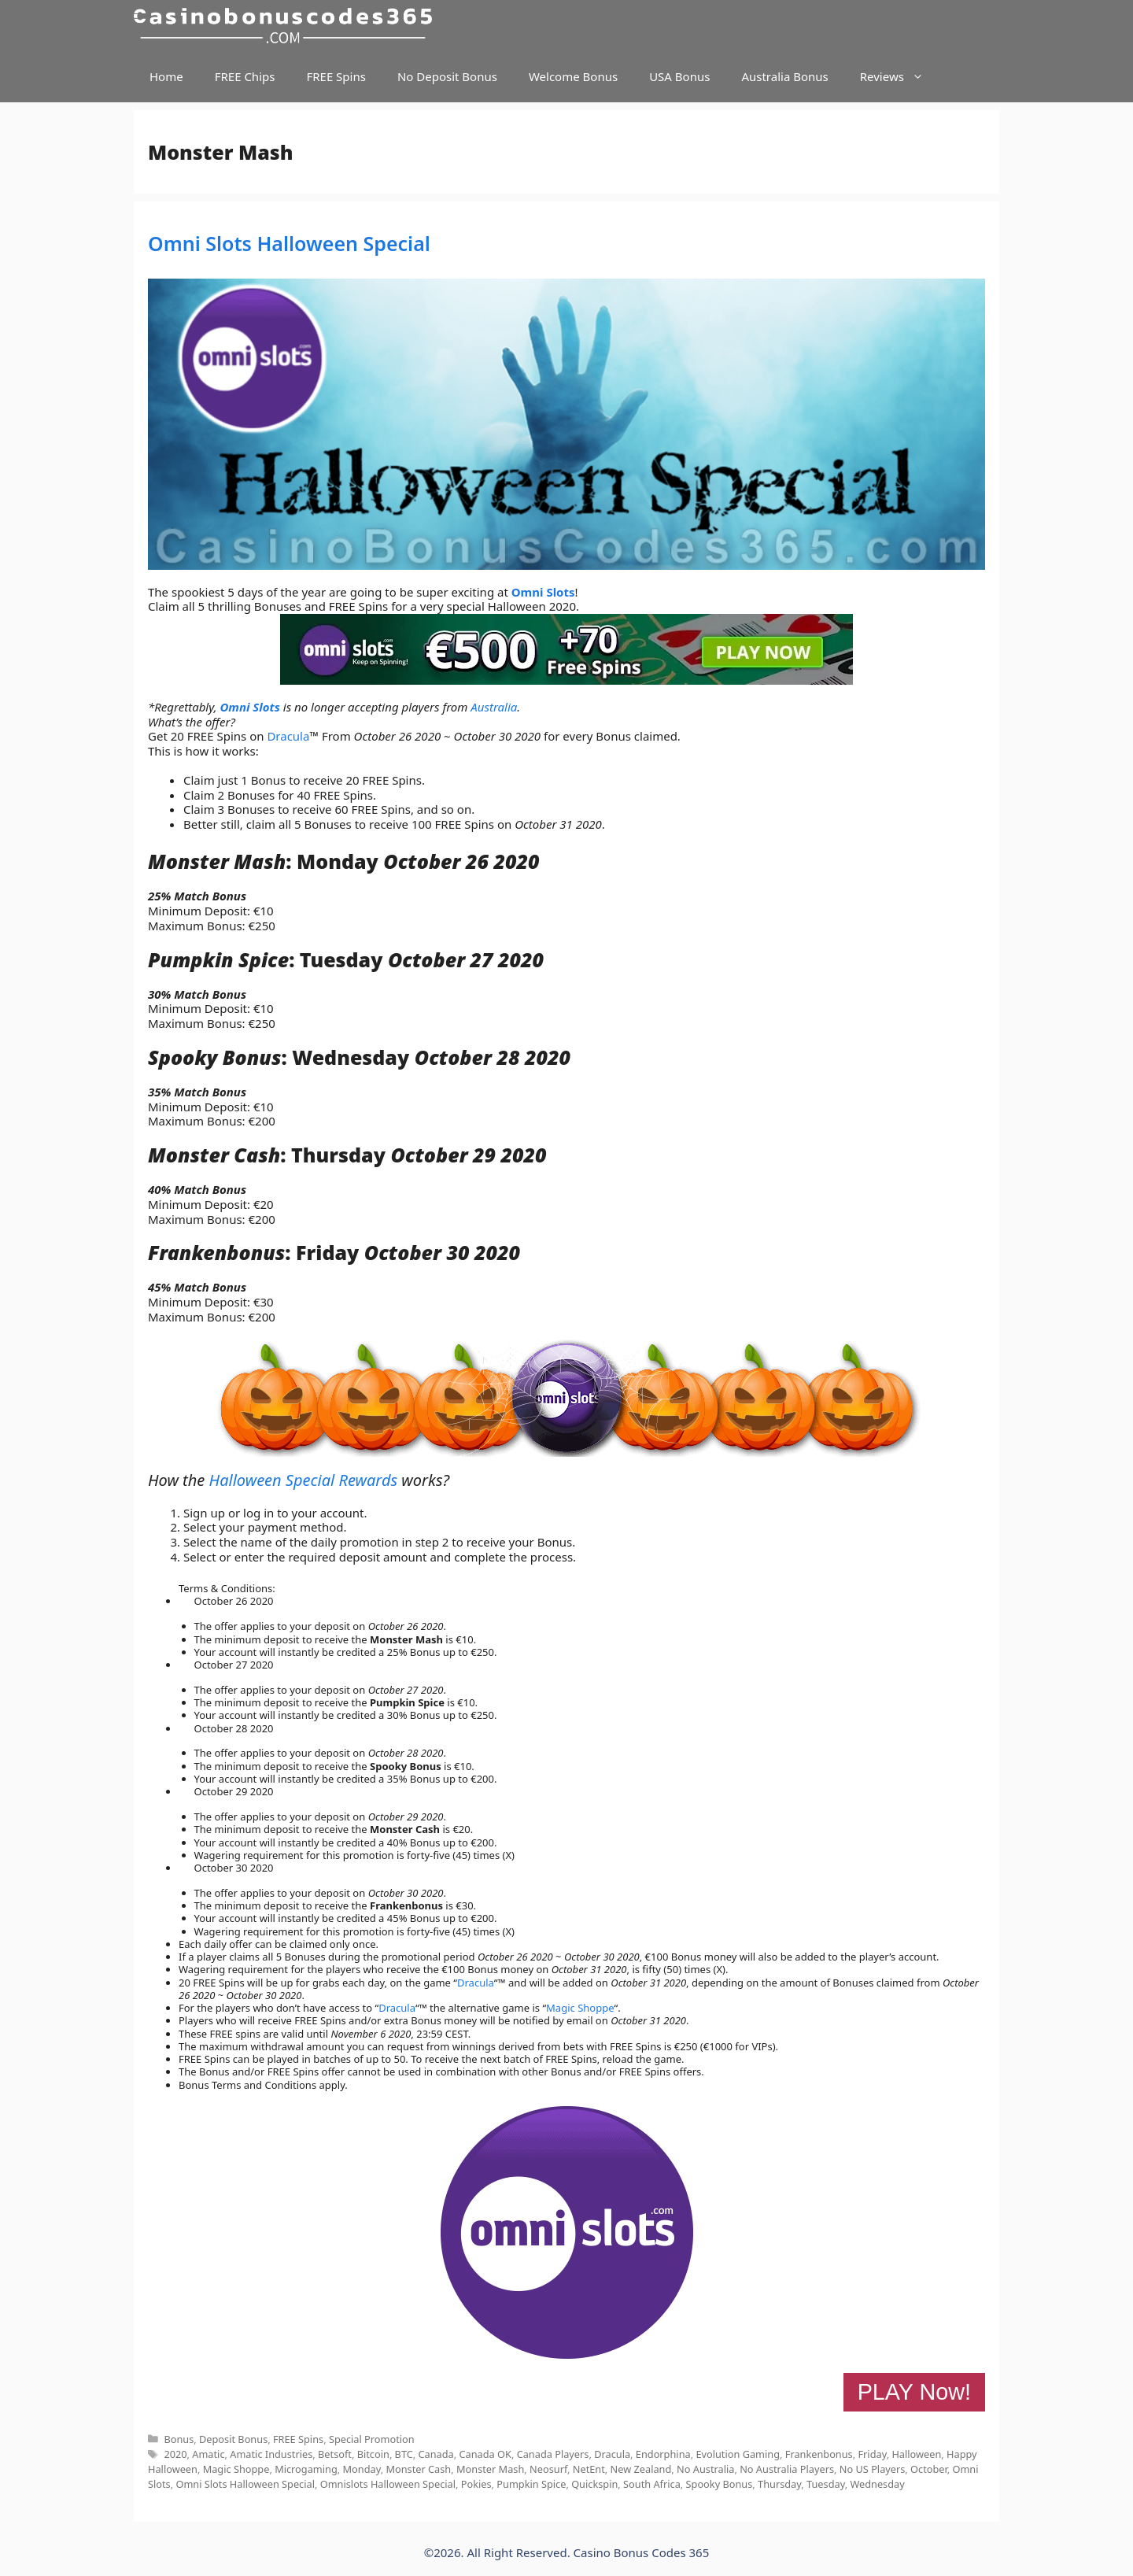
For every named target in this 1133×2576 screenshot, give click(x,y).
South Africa (652, 2484)
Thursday (779, 2484)
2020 (175, 2454)
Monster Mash (490, 2469)
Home (166, 76)
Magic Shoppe (580, 2008)
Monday (362, 2469)
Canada (436, 2454)
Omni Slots (543, 592)
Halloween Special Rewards (303, 1480)
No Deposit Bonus (447, 76)
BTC (404, 2454)
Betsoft (335, 2454)
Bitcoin (373, 2454)
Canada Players (553, 2454)
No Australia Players (787, 2469)
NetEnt (589, 2469)
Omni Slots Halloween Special (289, 243)
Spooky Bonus (719, 2484)
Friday (872, 2454)
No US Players (873, 2469)
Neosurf (548, 2469)
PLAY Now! (914, 2391)
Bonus (179, 2439)
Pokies (476, 2484)
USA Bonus (679, 76)
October (928, 2469)
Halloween (916, 2454)
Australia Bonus (784, 76)
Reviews (899, 76)
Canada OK (485, 2454)
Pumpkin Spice (531, 2484)
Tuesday (825, 2484)
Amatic (208, 2454)
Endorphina (663, 2454)
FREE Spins (335, 76)
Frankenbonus (819, 2454)
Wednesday (877, 2484)
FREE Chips (245, 76)
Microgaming (306, 2469)
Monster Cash (418, 2469)
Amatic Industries (271, 2454)
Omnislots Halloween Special (388, 2484)
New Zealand (641, 2469)
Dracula (288, 736)
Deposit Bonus (233, 2439)
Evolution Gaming (738, 2454)
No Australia (705, 2469)
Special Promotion (372, 2439)
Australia (494, 707)
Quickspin (594, 2484)
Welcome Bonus (573, 76)
